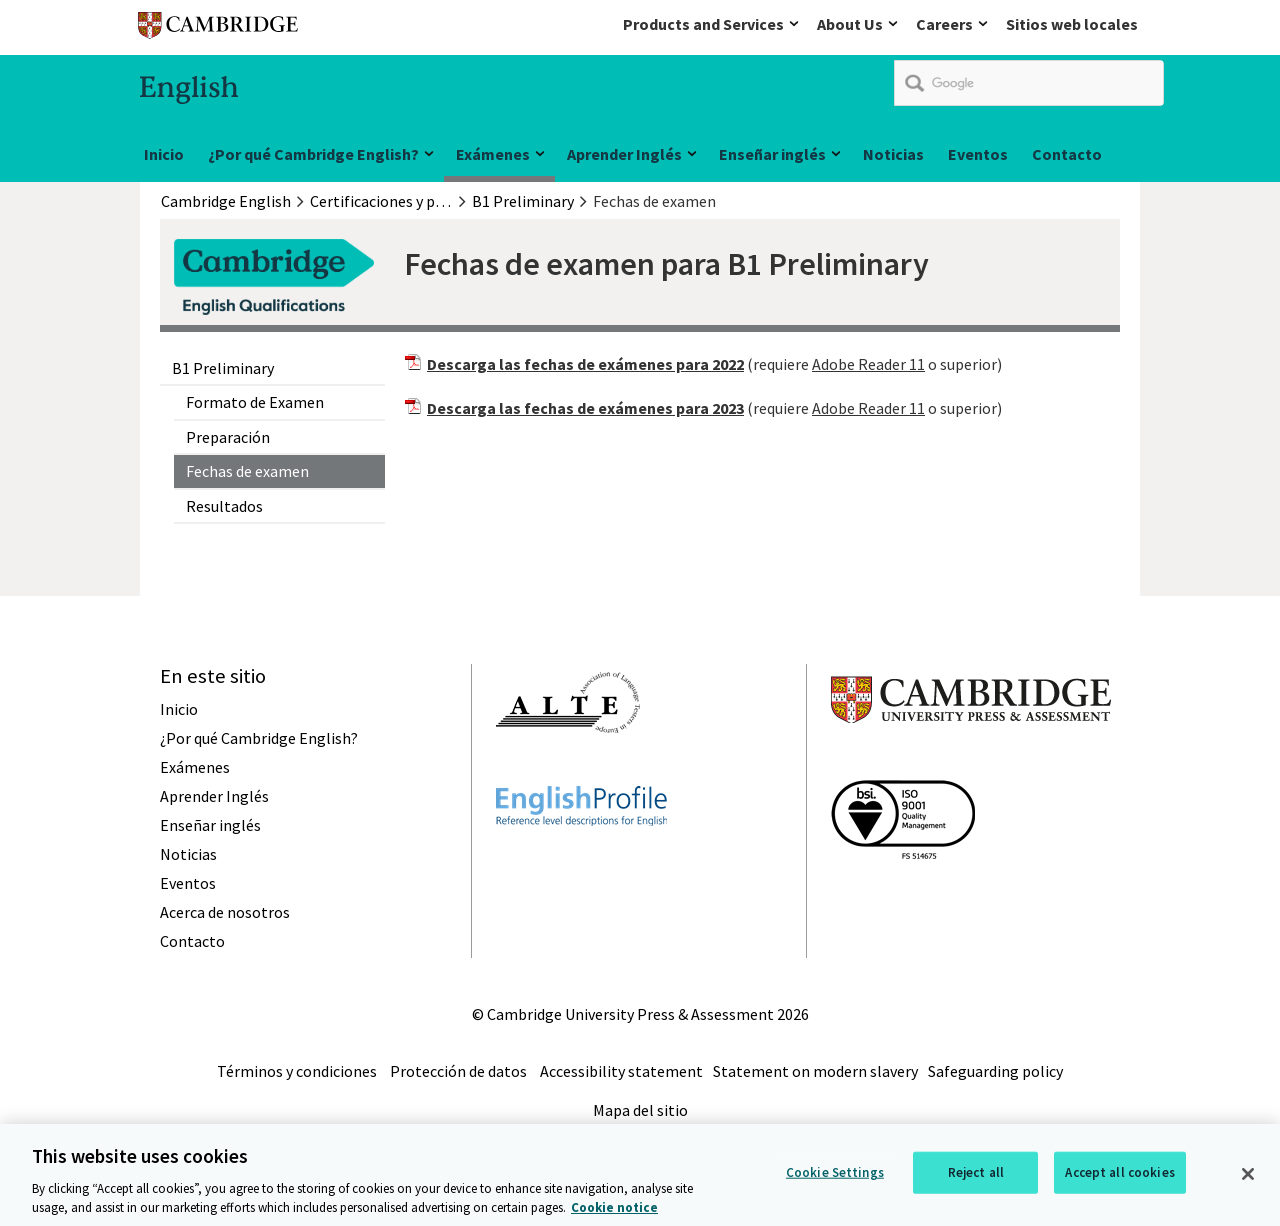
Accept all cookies (1119, 1180)
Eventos (978, 154)
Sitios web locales (1072, 24)
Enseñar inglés (772, 154)
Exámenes (493, 154)
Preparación (228, 437)
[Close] (1248, 1182)
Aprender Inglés (624, 154)
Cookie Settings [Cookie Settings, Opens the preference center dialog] (835, 1180)
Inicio (164, 154)
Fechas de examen (247, 471)
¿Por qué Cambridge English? (313, 154)
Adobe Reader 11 (868, 364)
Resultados (224, 506)
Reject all (976, 1180)
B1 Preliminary (223, 368)
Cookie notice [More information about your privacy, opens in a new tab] (614, 1216)
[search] (1029, 83)
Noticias (893, 154)
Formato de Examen (255, 402)
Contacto (1067, 154)
